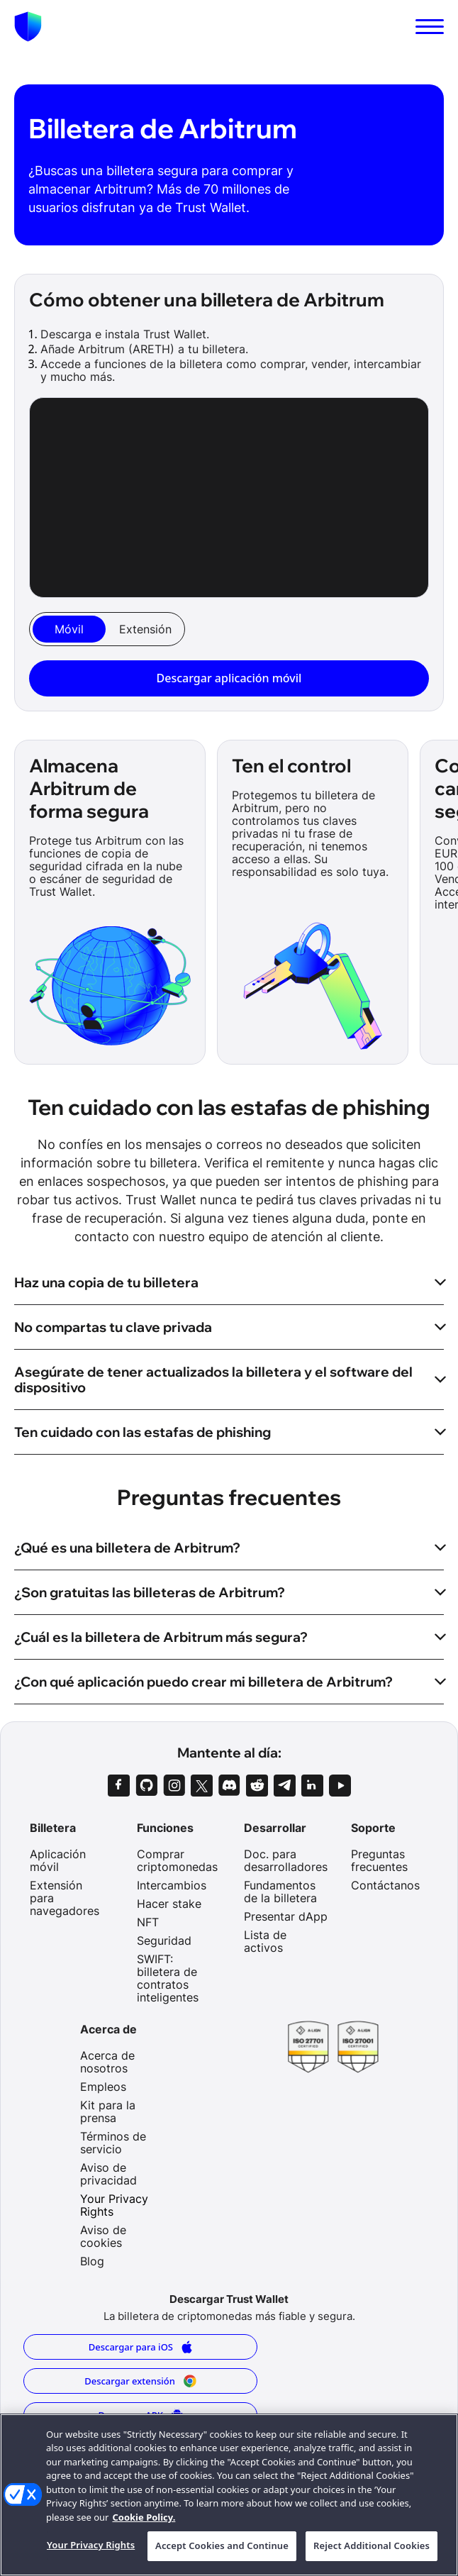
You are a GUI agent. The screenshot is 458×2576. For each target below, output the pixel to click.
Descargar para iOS (141, 2347)
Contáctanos (385, 1885)
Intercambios (171, 1885)
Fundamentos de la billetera (280, 1891)
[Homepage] (28, 26)
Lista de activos (265, 1941)
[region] (229, 2495)
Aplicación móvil (58, 1860)
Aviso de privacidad (108, 2174)
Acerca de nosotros (107, 2062)
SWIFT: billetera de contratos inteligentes (168, 1978)
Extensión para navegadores (64, 1898)
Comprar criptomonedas (177, 1860)
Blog (92, 2261)
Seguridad (164, 1940)
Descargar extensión (140, 2381)
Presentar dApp (286, 1916)
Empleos (103, 2086)
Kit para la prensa (107, 2111)
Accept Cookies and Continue (222, 2545)
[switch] (429, 26)
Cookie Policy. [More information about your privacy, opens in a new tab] (143, 2517)
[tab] (69, 629)
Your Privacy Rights (114, 2205)
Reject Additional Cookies (371, 2545)
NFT (148, 1922)
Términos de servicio (113, 2142)
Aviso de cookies (103, 2236)
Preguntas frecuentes (379, 1860)
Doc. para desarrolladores (286, 1860)
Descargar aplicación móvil (229, 678)
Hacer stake (169, 1903)
